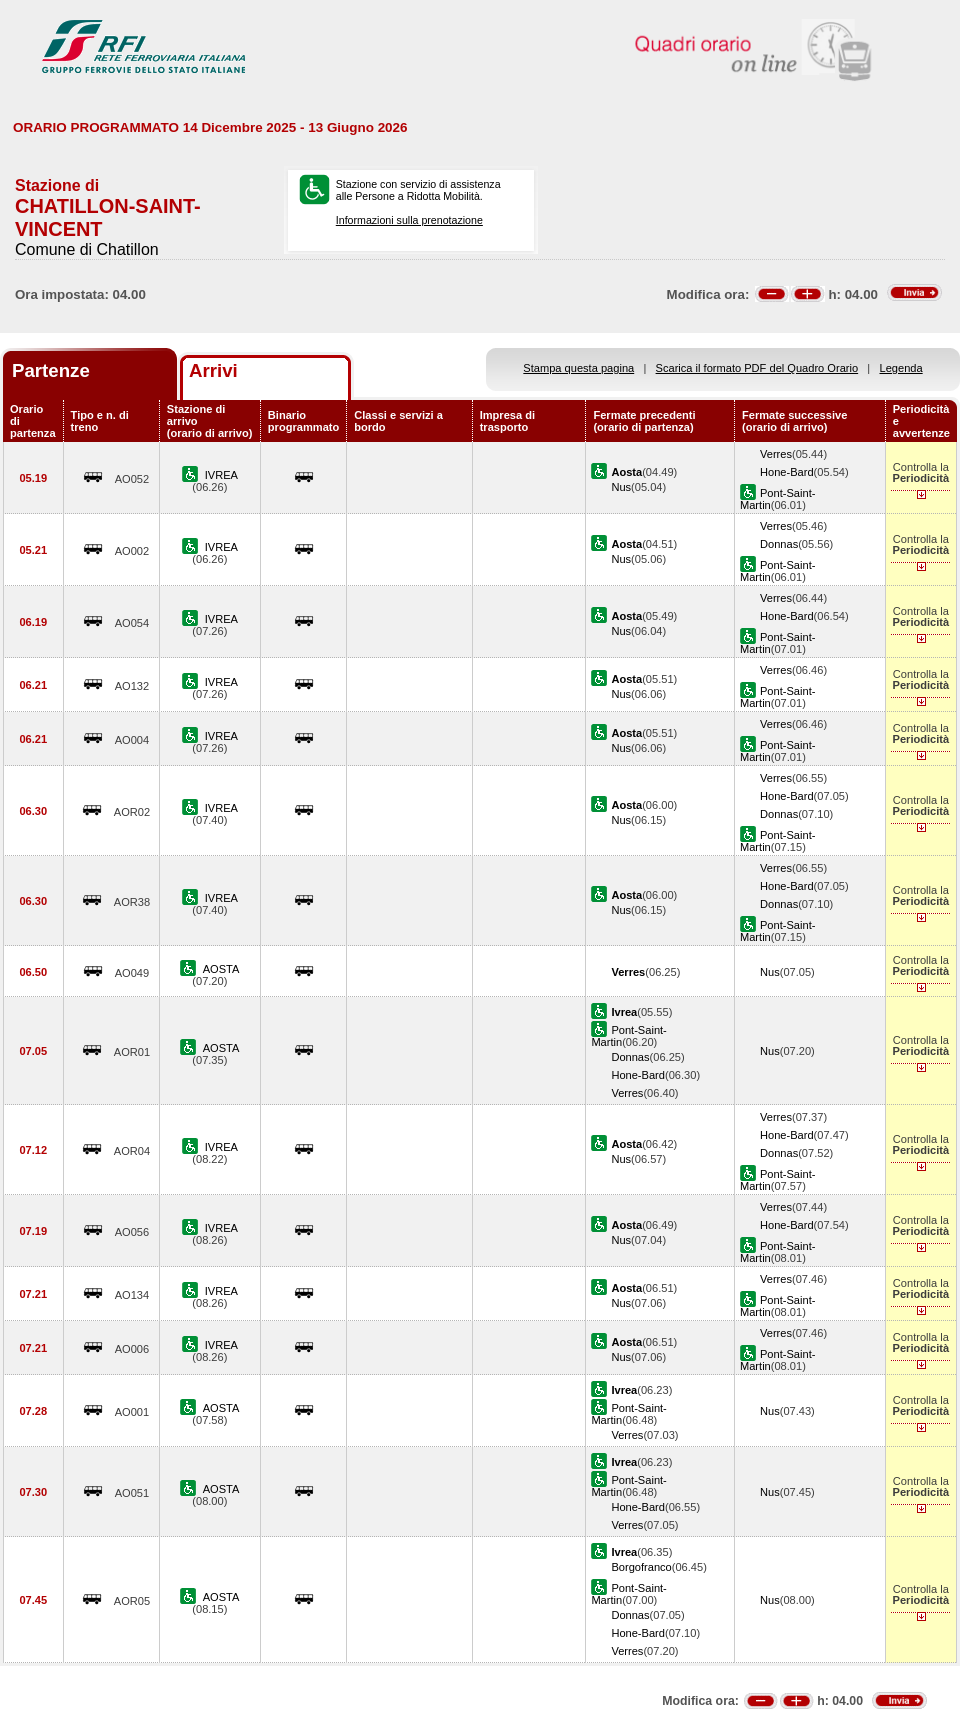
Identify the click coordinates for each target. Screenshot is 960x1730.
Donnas (779, 544)
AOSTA (221, 969)
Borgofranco (641, 1567)
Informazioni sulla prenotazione (409, 220)
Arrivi (213, 370)
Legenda (901, 368)
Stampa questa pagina (578, 368)
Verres (776, 454)
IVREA (221, 475)
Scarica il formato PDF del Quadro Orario (757, 368)
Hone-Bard (787, 472)
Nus (621, 487)
